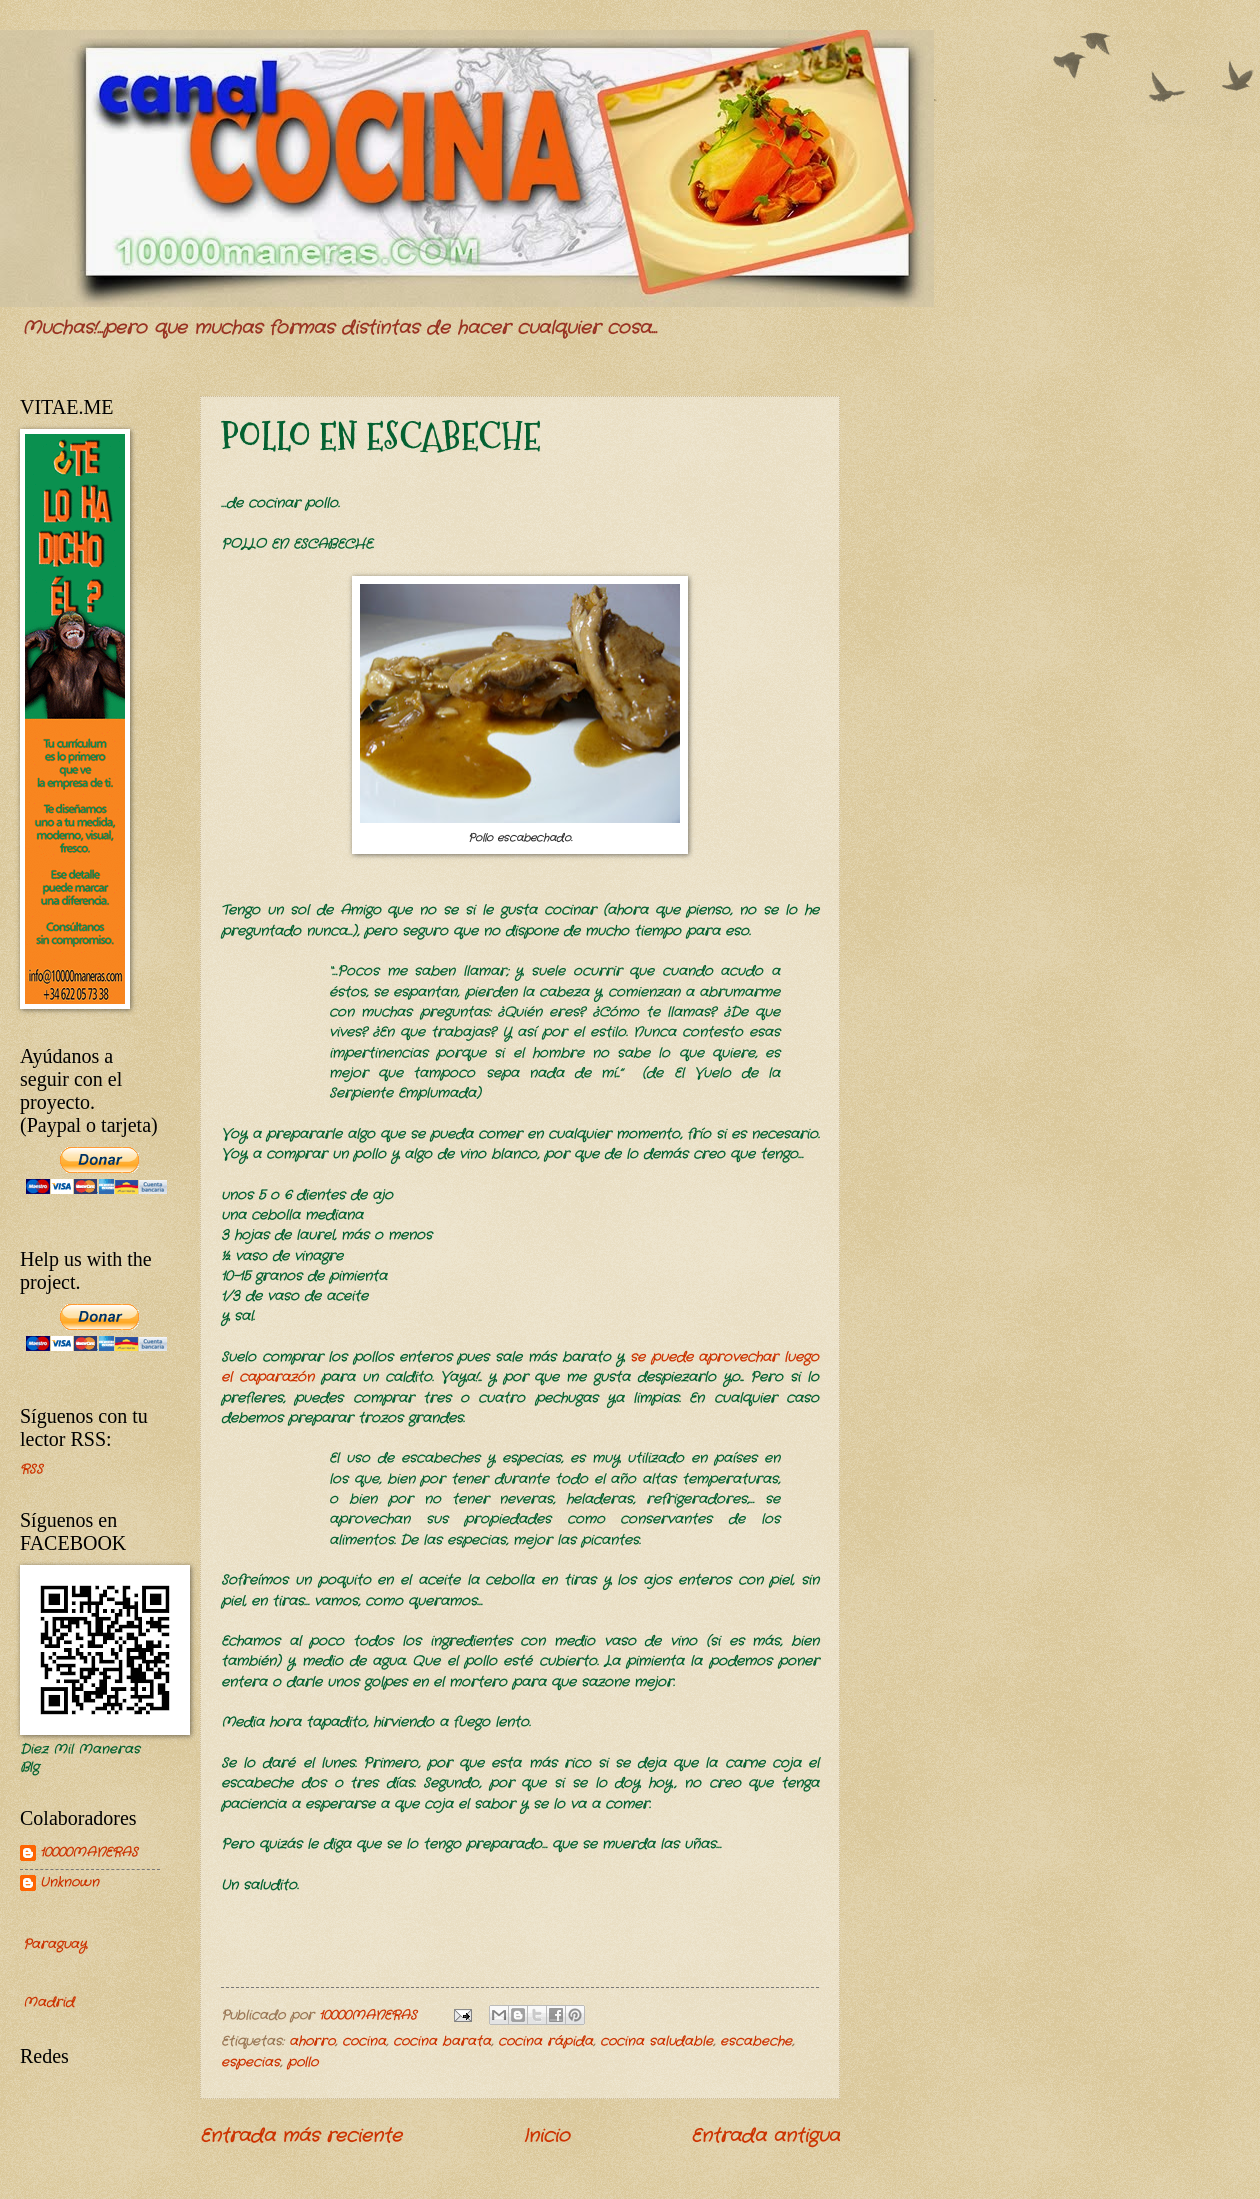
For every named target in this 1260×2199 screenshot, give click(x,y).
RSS (31, 1469)
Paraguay (54, 1944)
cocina (364, 2041)
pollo (302, 2062)
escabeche (756, 2041)
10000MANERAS (89, 1853)
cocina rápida (545, 2041)
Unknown (69, 1883)
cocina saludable (656, 2041)
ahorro (312, 2041)
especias (250, 2062)
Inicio (546, 2136)
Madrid (48, 2002)
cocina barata (442, 2041)
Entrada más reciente (301, 2136)
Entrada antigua (765, 2136)
